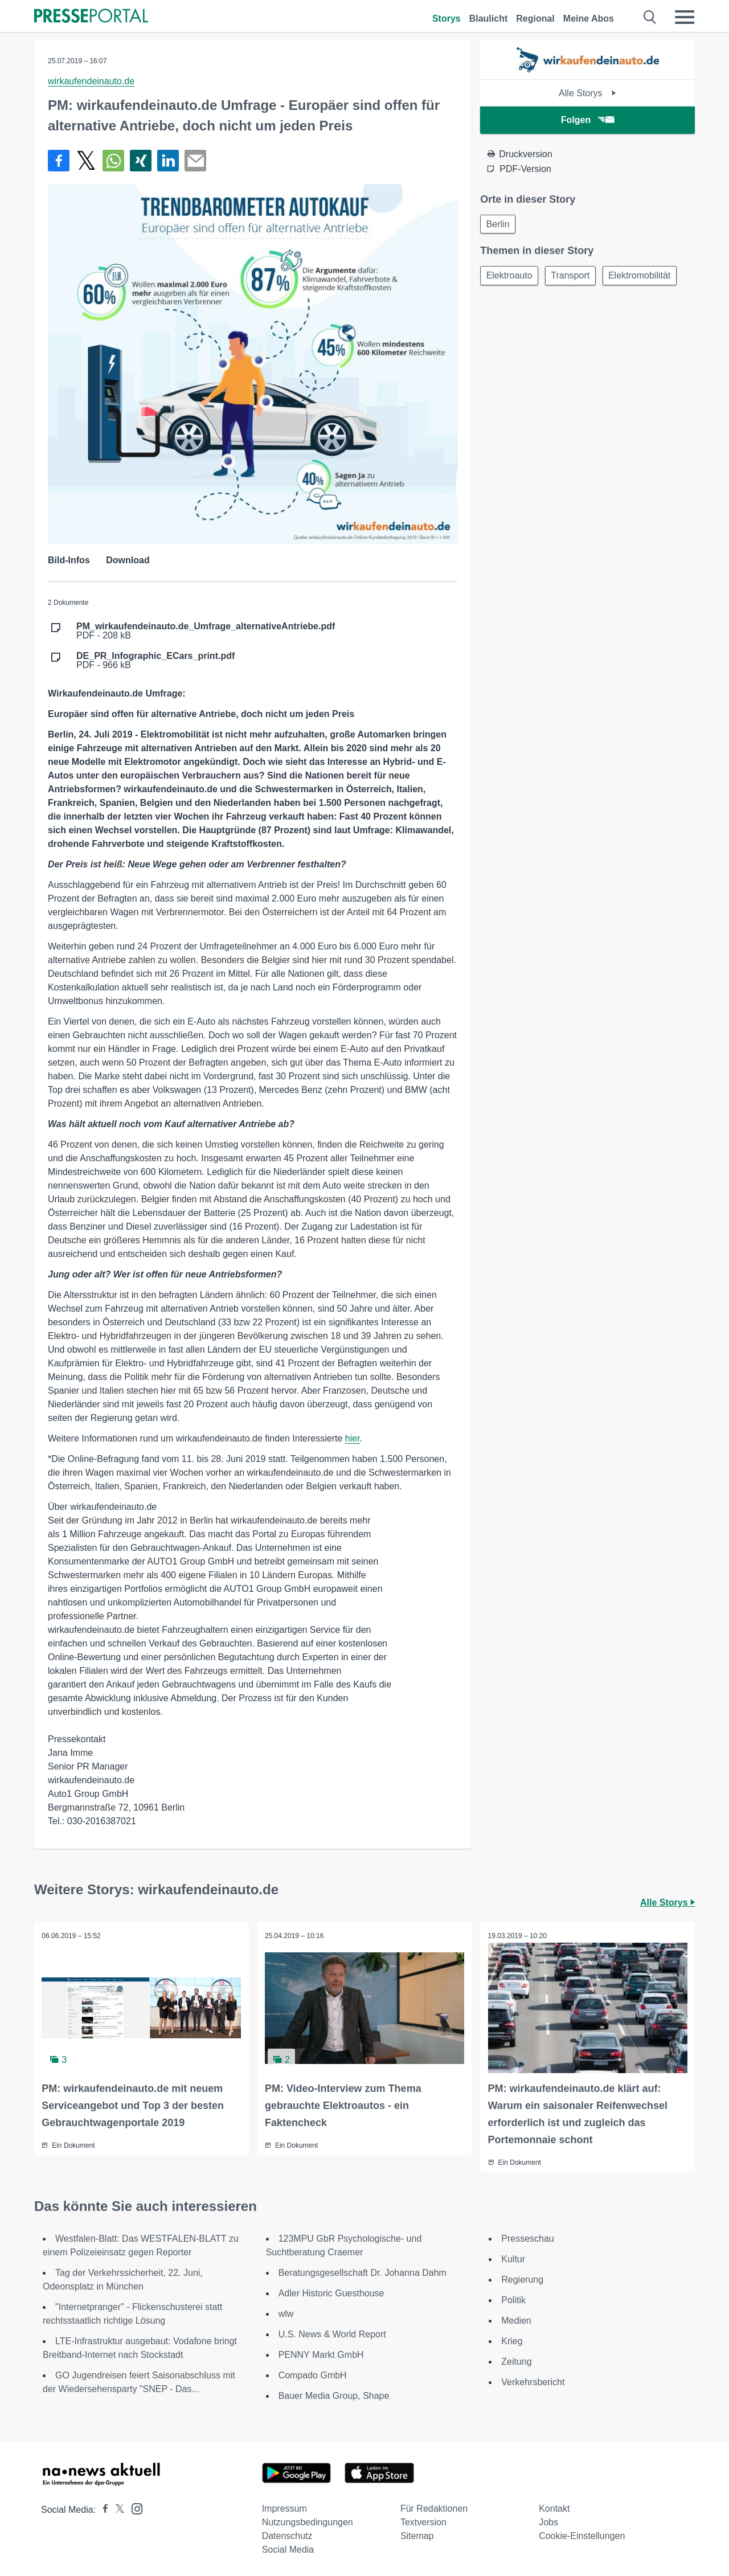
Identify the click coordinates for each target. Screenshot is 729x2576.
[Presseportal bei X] (116, 2508)
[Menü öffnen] (684, 17)
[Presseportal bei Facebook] (102, 2508)
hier (352, 1438)
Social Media (288, 2548)
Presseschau (527, 2237)
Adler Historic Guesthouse (331, 2292)
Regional (535, 18)
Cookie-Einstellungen (582, 2535)
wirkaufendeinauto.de (91, 81)
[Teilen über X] (86, 160)
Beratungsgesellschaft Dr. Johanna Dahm (363, 2271)
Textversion (423, 2521)
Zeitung (516, 2360)
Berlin (499, 225)
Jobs (548, 2521)
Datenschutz (287, 2535)
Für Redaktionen (434, 2507)
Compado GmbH (313, 2374)
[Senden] (195, 160)
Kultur (513, 2258)
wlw (286, 2312)
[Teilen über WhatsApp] (113, 160)
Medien (516, 2319)
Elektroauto (511, 277)
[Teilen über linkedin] (168, 160)
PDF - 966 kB (155, 661)
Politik (513, 2299)
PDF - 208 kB (205, 631)
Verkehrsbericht (532, 2381)
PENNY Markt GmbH (321, 2353)
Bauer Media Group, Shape (334, 2394)
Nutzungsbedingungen (307, 2521)
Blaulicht (488, 18)
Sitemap (417, 2535)
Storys (446, 18)
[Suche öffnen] (650, 17)
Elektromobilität (647, 277)
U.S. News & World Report (332, 2333)
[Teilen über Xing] (140, 160)
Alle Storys (587, 93)
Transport (574, 277)
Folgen (587, 120)
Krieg (511, 2340)
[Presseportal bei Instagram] (133, 2507)
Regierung (522, 2278)
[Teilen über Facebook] (58, 160)
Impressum (284, 2507)
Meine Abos (588, 18)
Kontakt (554, 2507)
